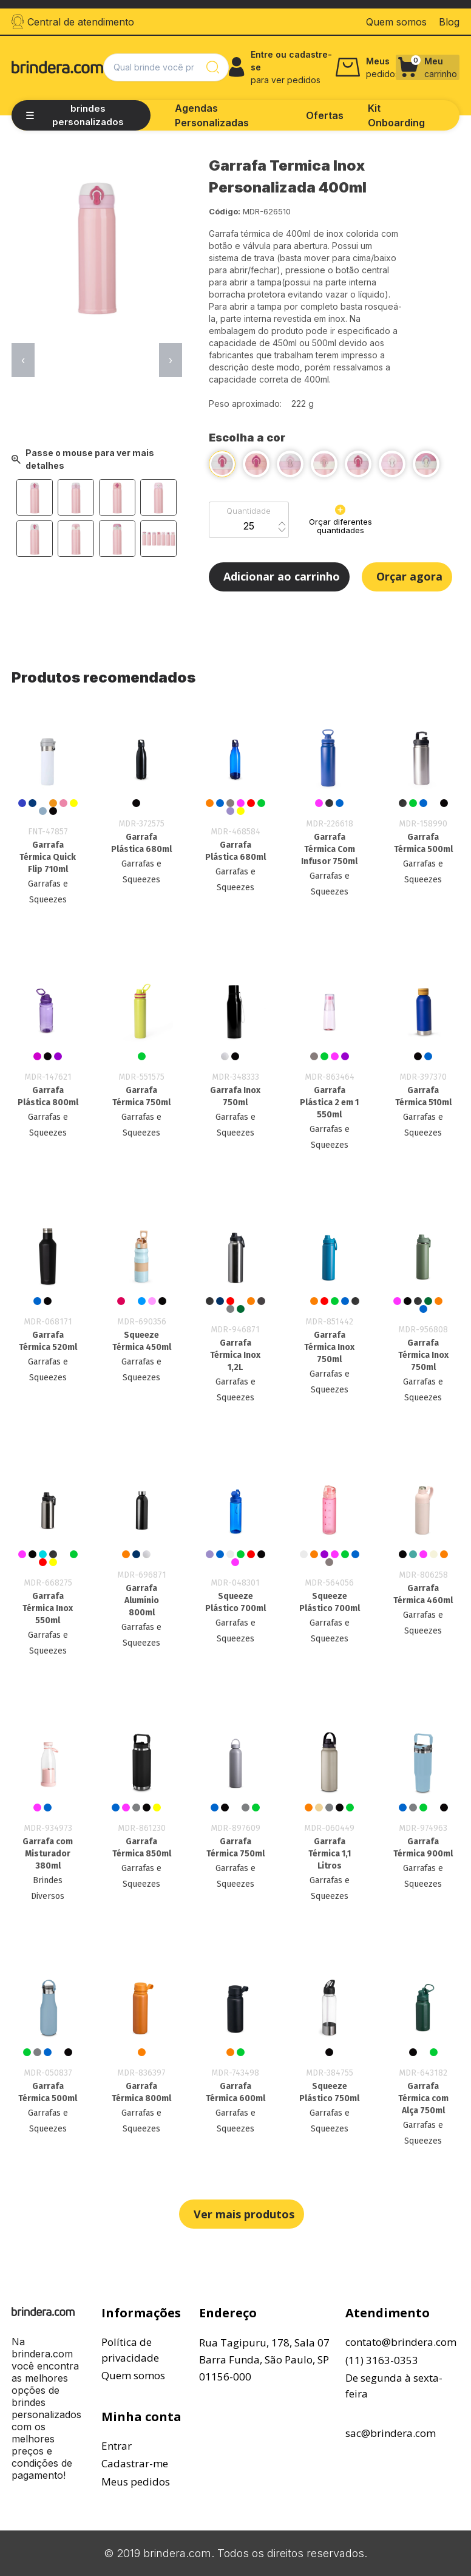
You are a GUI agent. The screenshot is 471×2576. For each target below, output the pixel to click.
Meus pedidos (135, 2482)
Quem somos (133, 2375)
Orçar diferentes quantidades (340, 520)
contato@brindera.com (400, 2342)
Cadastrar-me (134, 2463)
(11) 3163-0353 (381, 2360)
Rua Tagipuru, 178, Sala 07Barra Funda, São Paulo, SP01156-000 (264, 2359)
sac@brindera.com (390, 2433)
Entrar (116, 2446)
